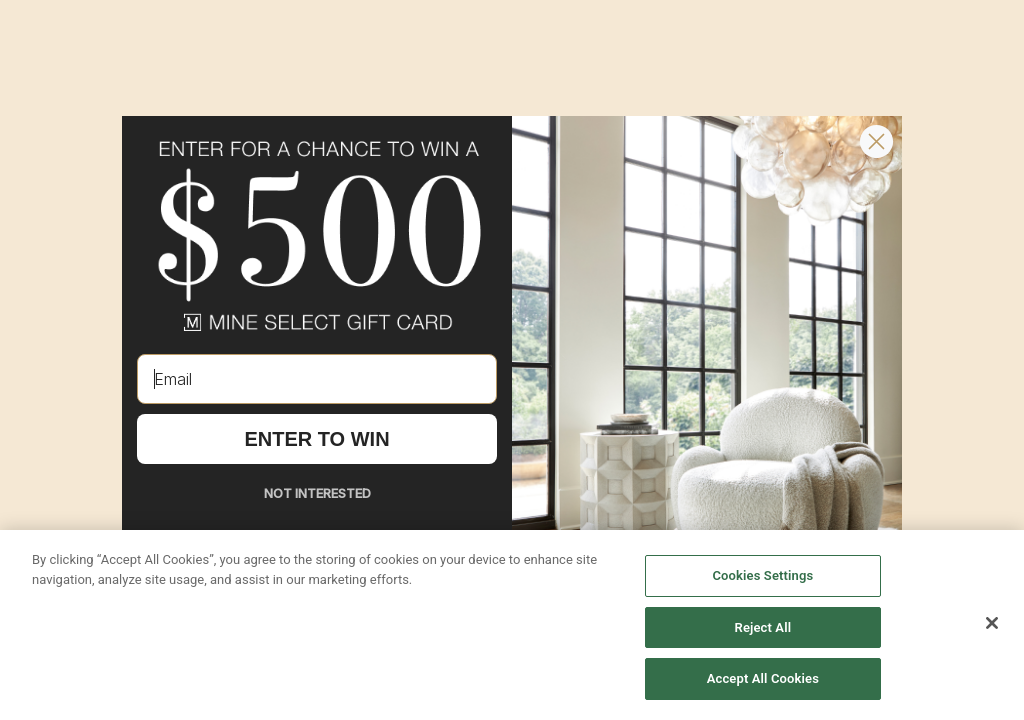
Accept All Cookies (763, 678)
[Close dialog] (876, 141)
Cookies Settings (762, 575)
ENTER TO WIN (316, 439)
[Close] (992, 623)
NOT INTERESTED (317, 493)
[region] (512, 625)
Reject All (763, 627)
